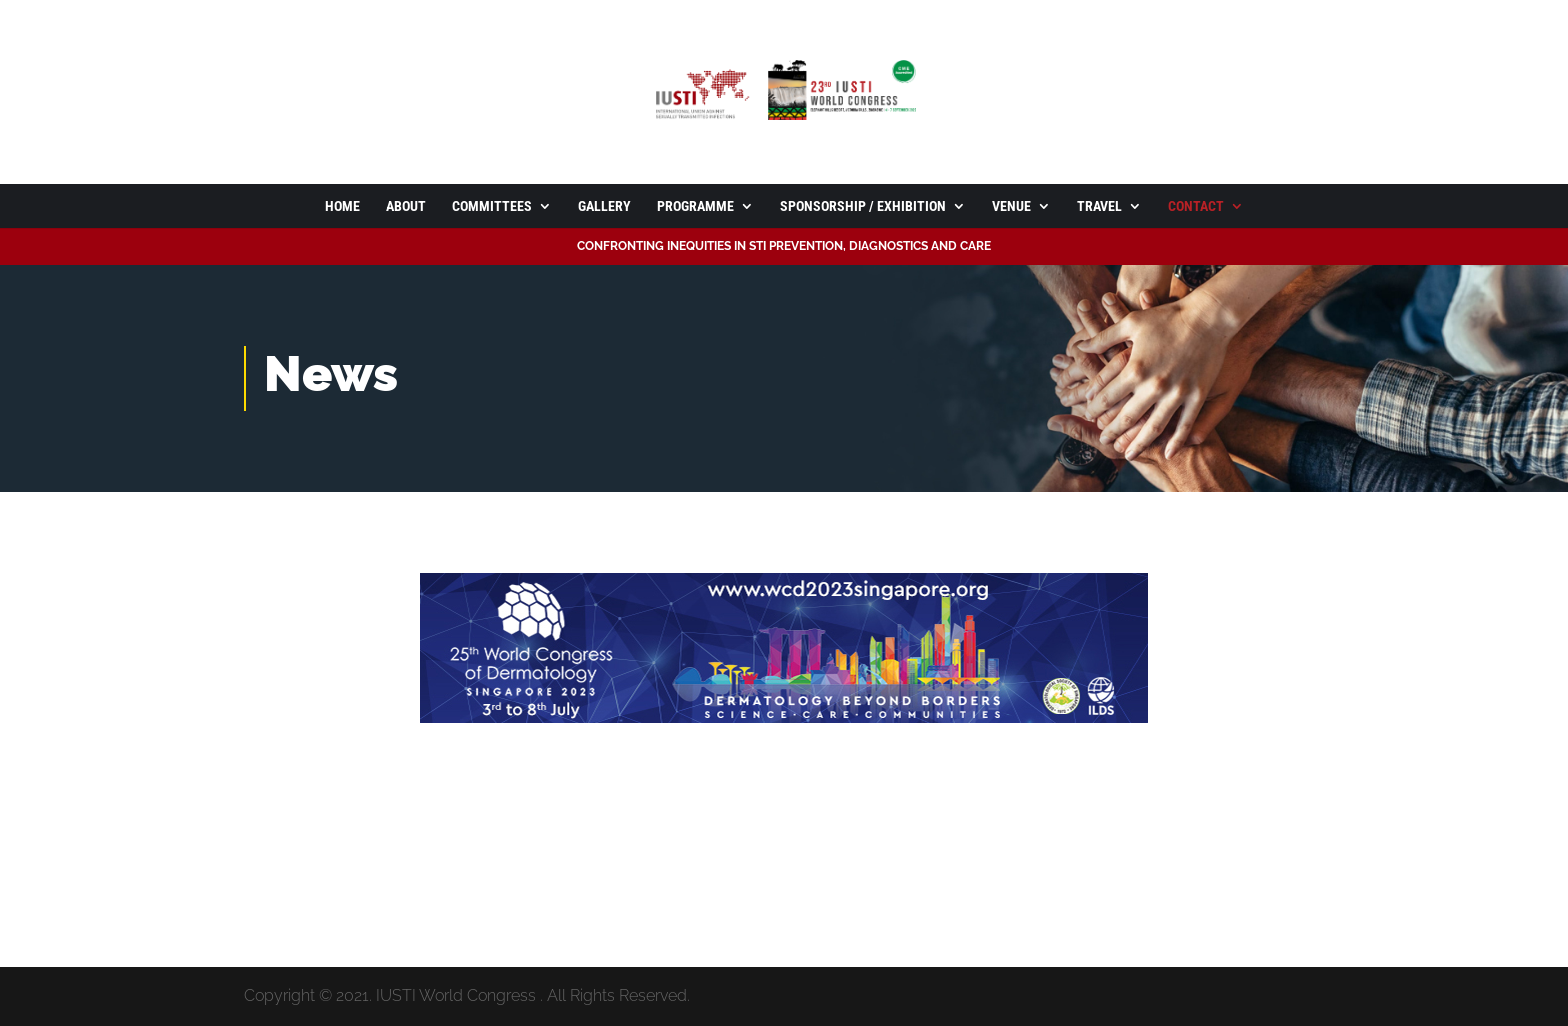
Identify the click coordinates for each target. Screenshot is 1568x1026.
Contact (1196, 206)
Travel (1099, 206)
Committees (492, 206)
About (406, 206)
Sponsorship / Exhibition (863, 206)
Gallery (604, 206)
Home (342, 206)
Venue (1011, 206)
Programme (695, 206)
